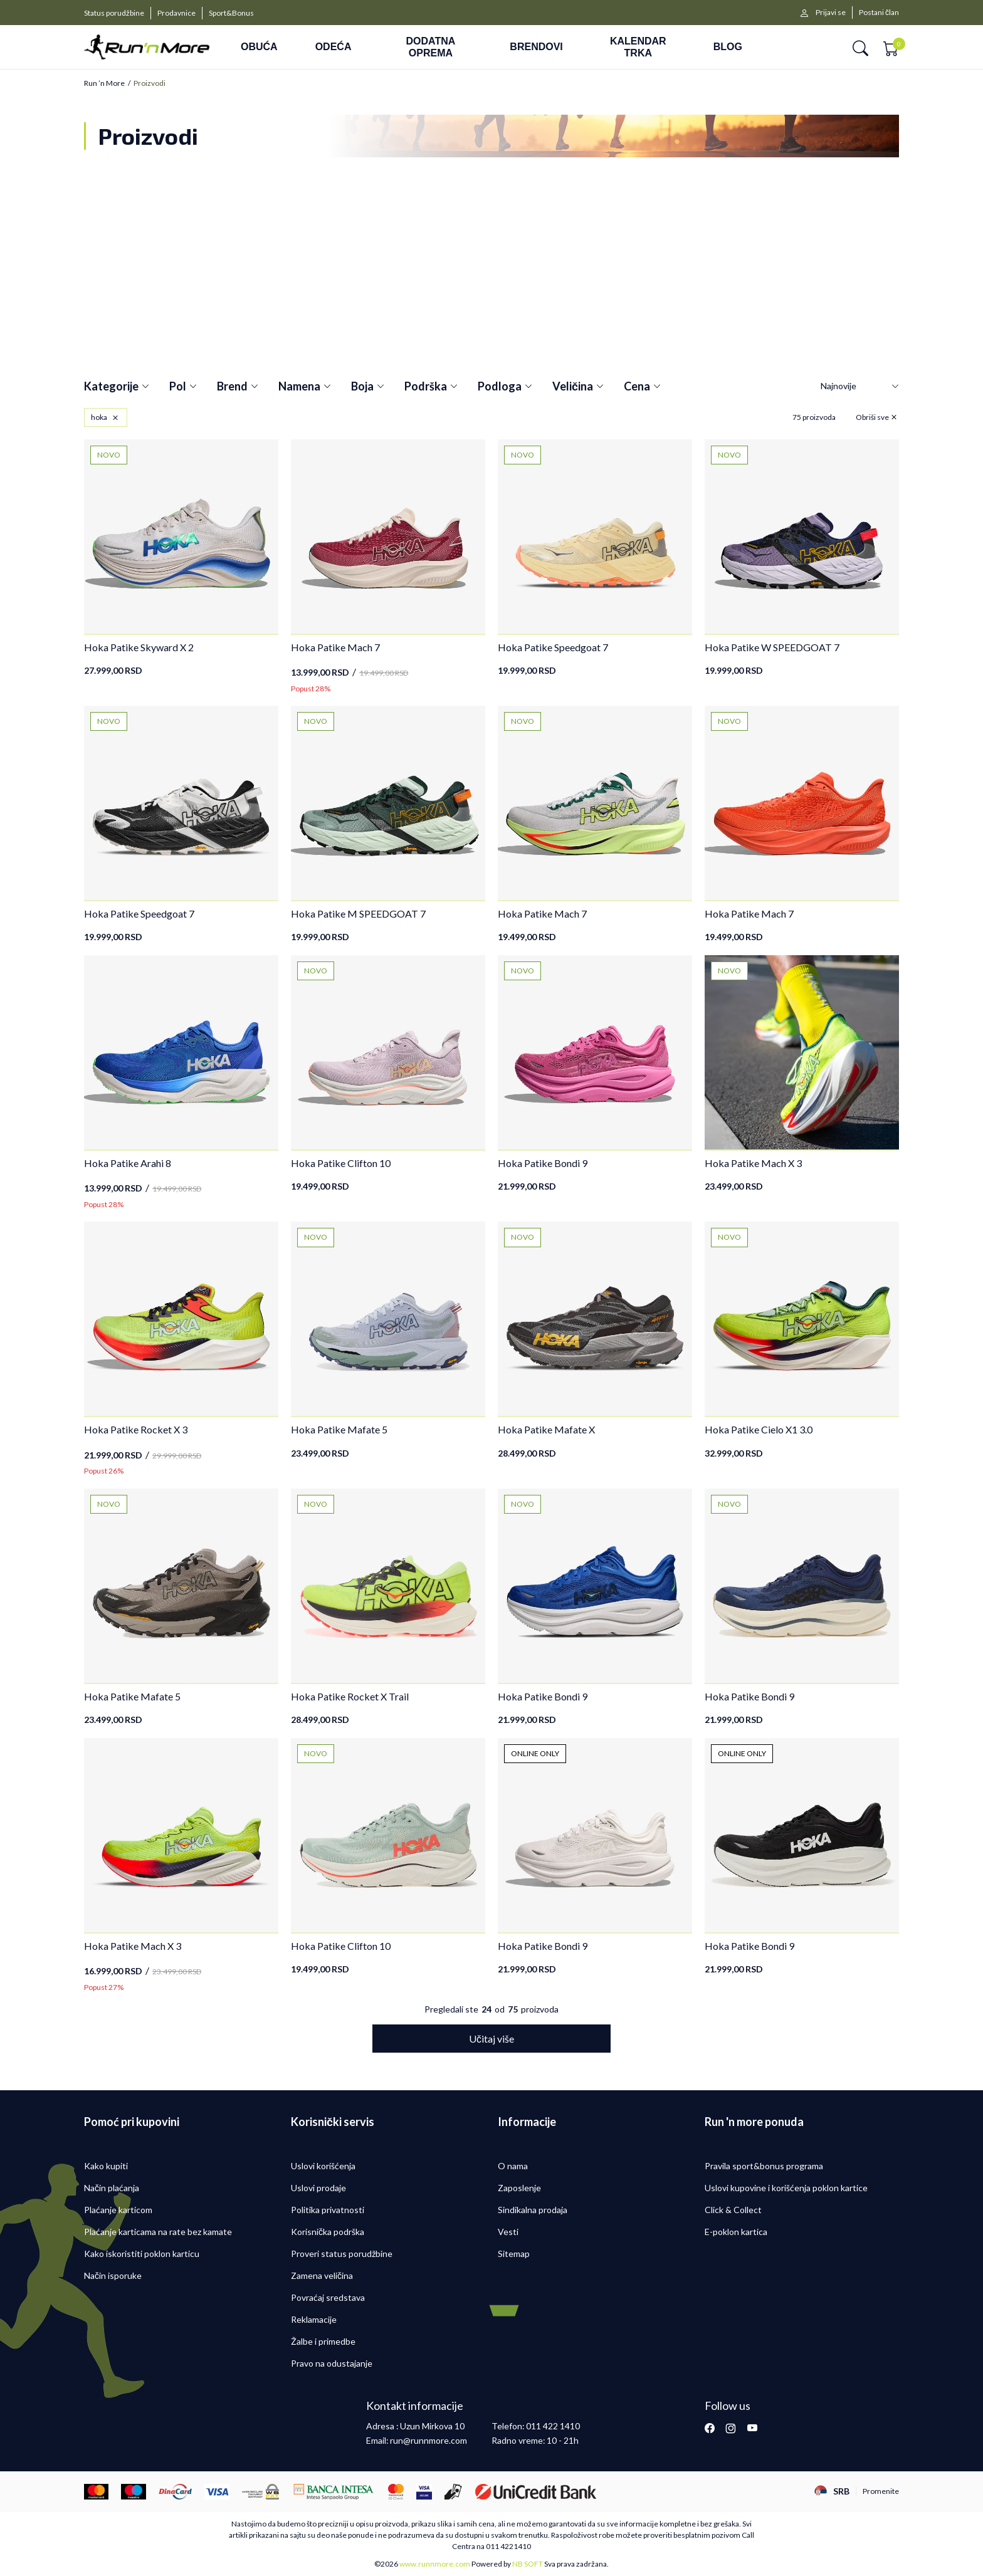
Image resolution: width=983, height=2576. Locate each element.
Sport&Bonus (231, 13)
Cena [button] (642, 387)
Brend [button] (237, 387)
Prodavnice (176, 13)
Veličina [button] (578, 387)
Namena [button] (304, 387)
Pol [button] (183, 387)
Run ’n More (104, 83)
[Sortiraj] (860, 386)
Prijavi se (831, 12)
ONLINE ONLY (535, 1753)
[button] (860, 47)
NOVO (108, 454)
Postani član (879, 12)
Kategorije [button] (116, 387)
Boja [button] (367, 387)
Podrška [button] (431, 387)
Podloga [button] (505, 387)
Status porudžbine (114, 13)
